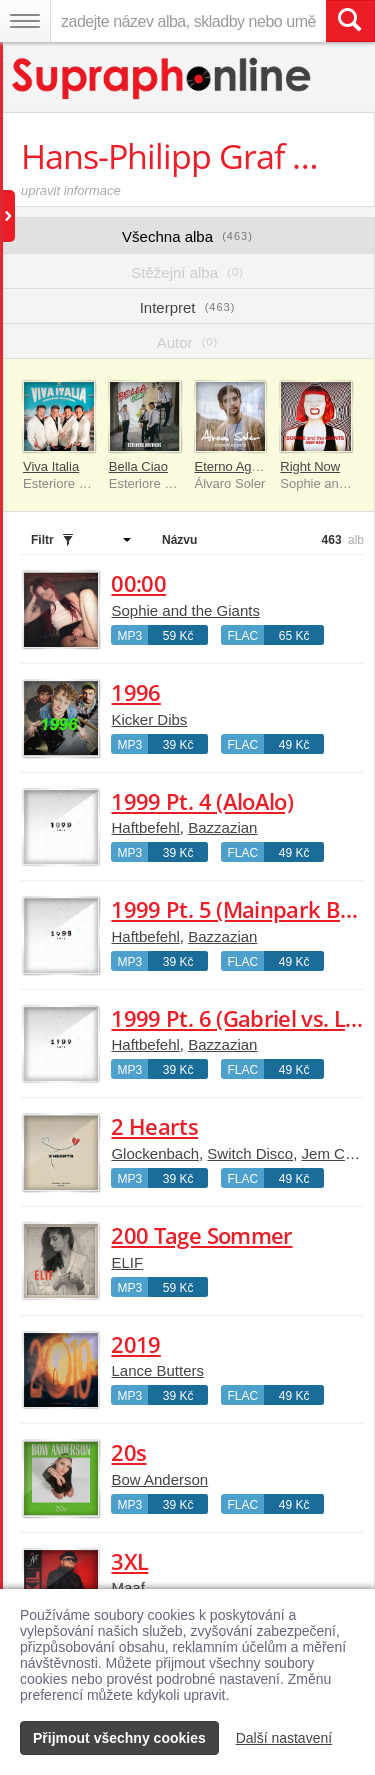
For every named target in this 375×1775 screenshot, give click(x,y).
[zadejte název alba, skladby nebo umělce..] (188, 21)
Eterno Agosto (236, 466)
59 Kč (178, 636)
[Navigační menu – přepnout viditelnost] (25, 21)
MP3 (129, 636)
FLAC (242, 636)
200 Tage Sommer (201, 1235)
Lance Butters (157, 1370)
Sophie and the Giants (185, 610)
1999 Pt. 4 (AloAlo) (201, 801)
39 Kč (178, 745)
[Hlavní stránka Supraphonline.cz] (162, 78)
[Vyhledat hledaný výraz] (350, 21)
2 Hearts (154, 1126)
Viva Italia (51, 466)
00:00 (138, 583)
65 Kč (294, 636)
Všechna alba (187, 236)
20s (128, 1452)
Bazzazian (222, 827)
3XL (129, 1561)
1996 (135, 692)
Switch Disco (250, 1153)
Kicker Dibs (149, 719)
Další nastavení (284, 1738)
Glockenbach (155, 1153)
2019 (135, 1344)
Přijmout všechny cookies (119, 1738)
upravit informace (71, 190)
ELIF (127, 1262)
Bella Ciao (138, 466)
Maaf (127, 1587)
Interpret (188, 307)
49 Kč (294, 745)
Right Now (310, 466)
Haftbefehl (145, 827)
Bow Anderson (159, 1479)
